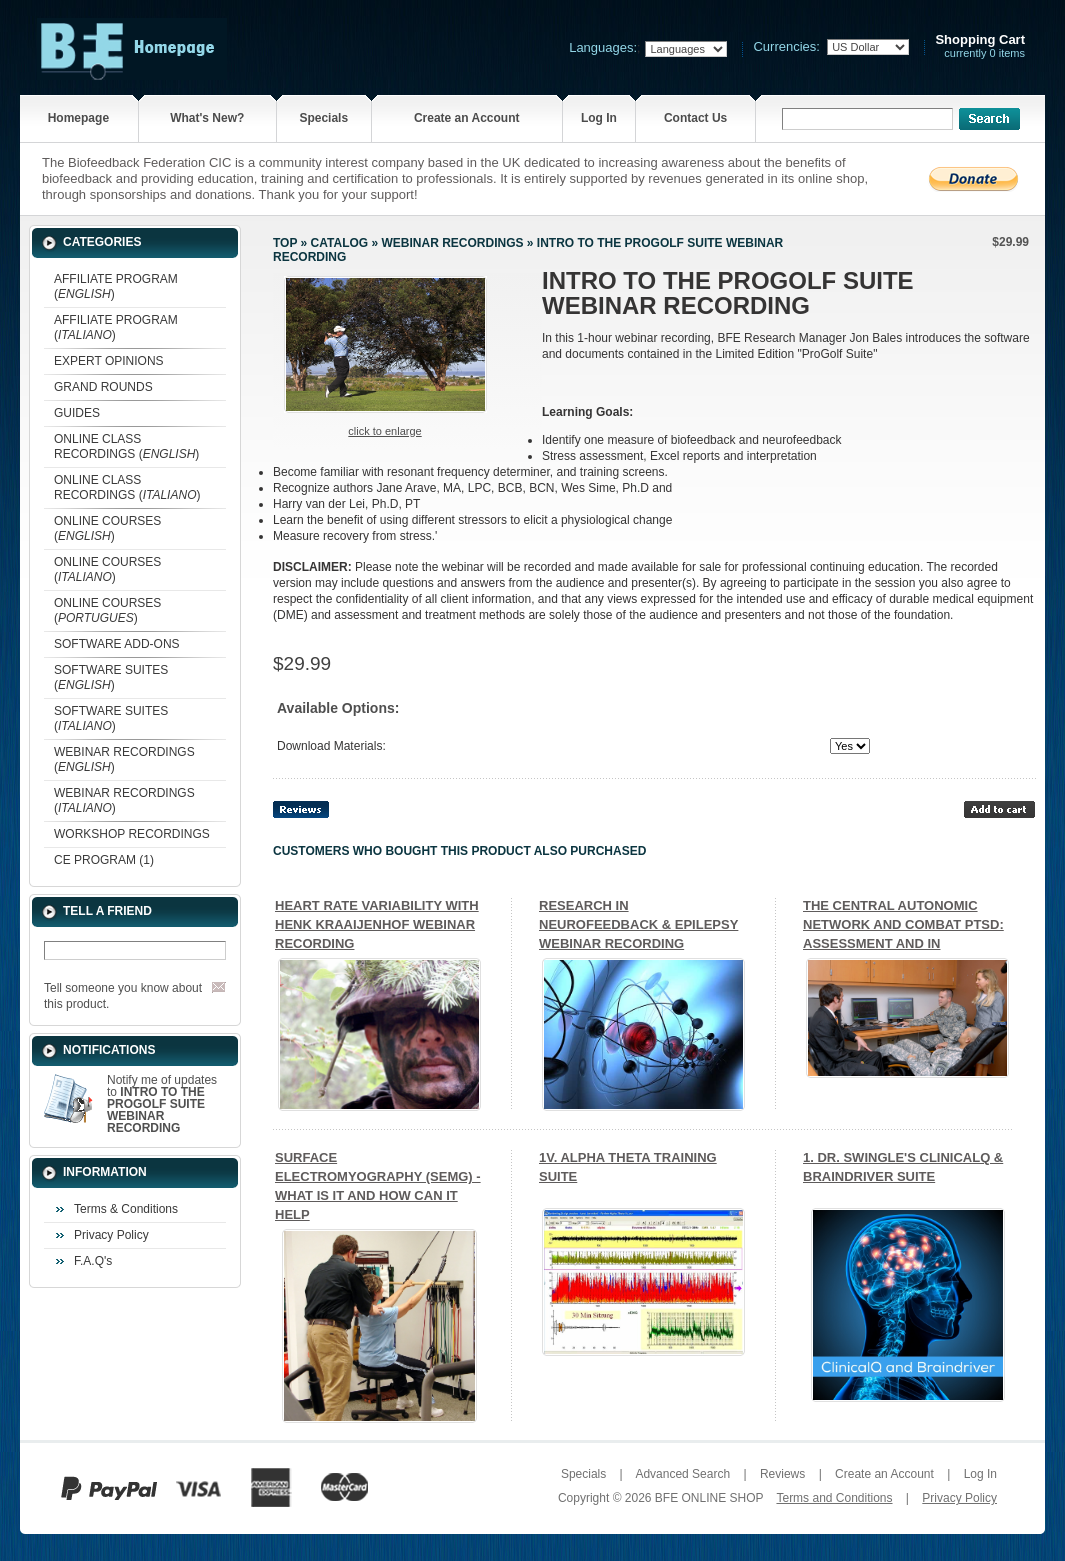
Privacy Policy (111, 1235)
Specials (323, 118)
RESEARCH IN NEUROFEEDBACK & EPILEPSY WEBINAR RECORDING (638, 924)
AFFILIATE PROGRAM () (116, 286)
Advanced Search (682, 1474)
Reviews (782, 1474)
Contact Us (695, 118)
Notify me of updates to (162, 1104)
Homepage (78, 118)
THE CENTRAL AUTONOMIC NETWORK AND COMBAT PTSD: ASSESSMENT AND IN (903, 924)
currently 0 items (980, 46)
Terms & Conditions (126, 1209)
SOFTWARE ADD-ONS (117, 644)
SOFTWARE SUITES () (111, 677)
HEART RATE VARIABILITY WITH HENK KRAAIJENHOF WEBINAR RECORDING (377, 924)
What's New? (207, 118)
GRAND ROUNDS (103, 387)
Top (285, 243)
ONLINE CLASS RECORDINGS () (126, 446)
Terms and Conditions (834, 1498)
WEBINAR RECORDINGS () (124, 759)
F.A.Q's (93, 1261)
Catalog (340, 243)
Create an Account (467, 118)
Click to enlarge (384, 431)
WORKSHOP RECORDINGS (132, 834)
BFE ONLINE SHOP (709, 1498)
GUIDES (77, 413)
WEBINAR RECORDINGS (452, 243)
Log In (599, 118)
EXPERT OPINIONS (109, 361)
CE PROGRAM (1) (104, 860)
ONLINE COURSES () (107, 528)
